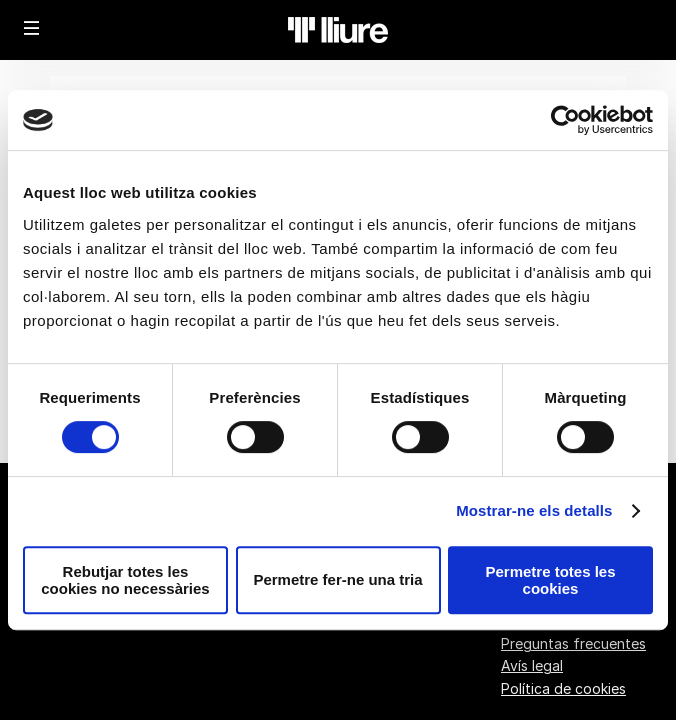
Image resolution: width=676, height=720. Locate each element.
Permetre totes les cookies (550, 580)
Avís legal (532, 665)
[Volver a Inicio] (338, 30)
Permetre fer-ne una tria (337, 579)
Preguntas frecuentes (573, 643)
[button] (32, 28)
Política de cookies (563, 688)
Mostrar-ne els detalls (534, 510)
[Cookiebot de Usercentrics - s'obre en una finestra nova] (565, 120)
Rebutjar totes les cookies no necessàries (125, 580)
